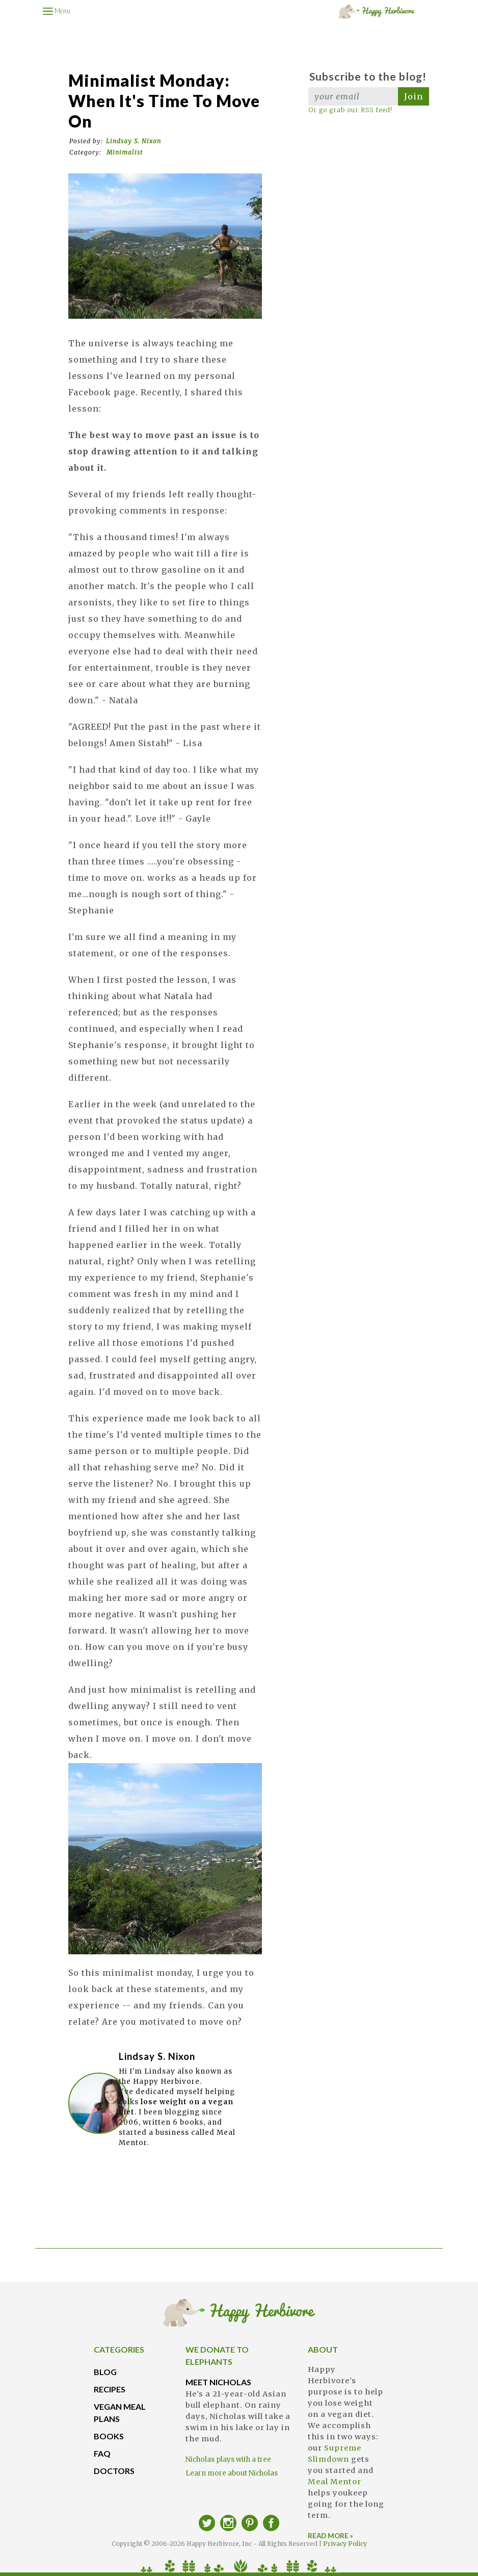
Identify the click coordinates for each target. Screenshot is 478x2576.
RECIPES (109, 2389)
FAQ (102, 2453)
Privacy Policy (345, 2543)
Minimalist (125, 152)
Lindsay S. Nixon (133, 141)
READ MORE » (330, 2536)
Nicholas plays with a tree (228, 2459)
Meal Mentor (334, 2481)
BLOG (105, 2372)
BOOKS (109, 2436)
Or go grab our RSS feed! (350, 110)
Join (413, 96)
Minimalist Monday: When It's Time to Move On (164, 100)
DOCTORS (114, 2471)
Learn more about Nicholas (231, 2473)
